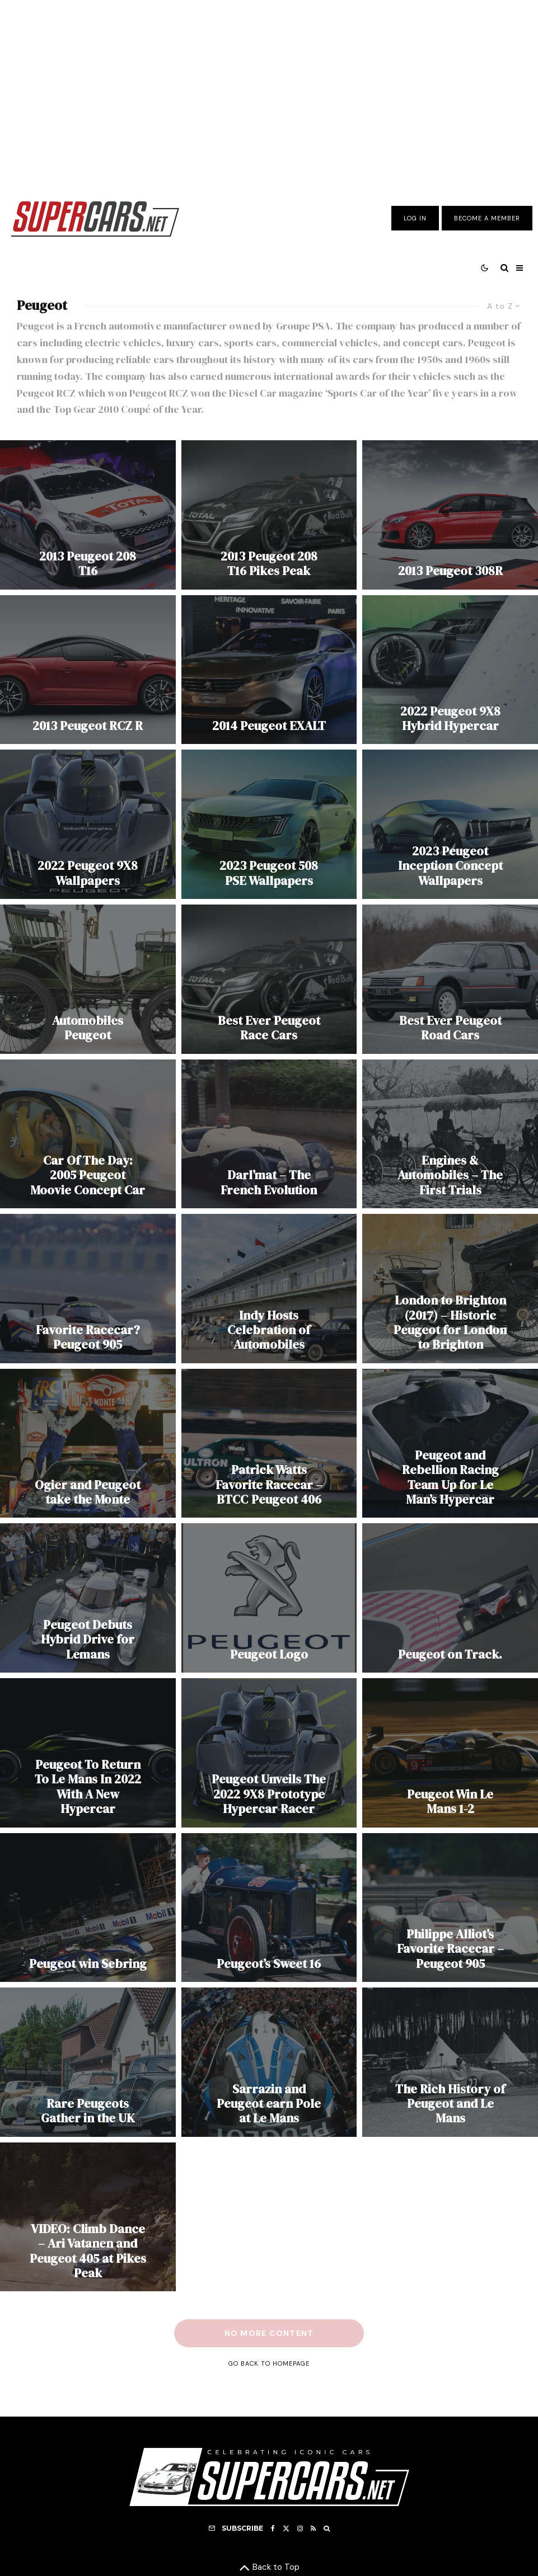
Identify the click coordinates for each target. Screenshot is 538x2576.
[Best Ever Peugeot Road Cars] (450, 979)
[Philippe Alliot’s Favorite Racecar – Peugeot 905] (450, 1907)
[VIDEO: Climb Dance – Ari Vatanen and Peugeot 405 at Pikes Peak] (88, 2217)
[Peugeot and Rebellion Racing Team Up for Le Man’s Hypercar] (450, 1443)
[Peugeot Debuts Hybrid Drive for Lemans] (88, 1598)
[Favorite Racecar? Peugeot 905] (88, 1288)
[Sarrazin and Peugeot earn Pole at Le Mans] (269, 2062)
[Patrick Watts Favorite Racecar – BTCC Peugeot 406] (269, 1443)
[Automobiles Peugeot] (88, 979)
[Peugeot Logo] (269, 1598)
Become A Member (487, 218)
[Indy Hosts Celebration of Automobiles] (269, 1288)
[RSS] (313, 2528)
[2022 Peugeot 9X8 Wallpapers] (88, 824)
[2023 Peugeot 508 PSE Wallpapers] (269, 824)
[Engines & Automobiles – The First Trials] (450, 1134)
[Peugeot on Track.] (450, 1598)
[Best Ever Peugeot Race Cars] (269, 979)
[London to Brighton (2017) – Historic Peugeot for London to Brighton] (450, 1288)
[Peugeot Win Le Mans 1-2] (450, 1753)
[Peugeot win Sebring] (88, 1907)
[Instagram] (300, 2528)
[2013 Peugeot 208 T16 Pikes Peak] (269, 515)
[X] (286, 2528)
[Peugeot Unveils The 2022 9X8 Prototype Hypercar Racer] (269, 1753)
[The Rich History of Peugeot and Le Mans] (450, 2062)
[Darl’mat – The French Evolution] (269, 1134)
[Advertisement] (269, 91)
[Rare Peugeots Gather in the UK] (88, 2062)
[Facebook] (273, 2528)
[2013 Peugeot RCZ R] (88, 670)
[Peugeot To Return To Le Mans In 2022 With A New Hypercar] (88, 1753)
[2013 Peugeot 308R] (450, 515)
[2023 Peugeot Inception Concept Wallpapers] (450, 824)
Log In (415, 218)
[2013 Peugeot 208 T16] (88, 515)
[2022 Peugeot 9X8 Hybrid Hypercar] (450, 670)
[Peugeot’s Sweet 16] (269, 1907)
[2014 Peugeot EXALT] (269, 670)
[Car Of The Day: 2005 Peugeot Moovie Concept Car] (88, 1134)
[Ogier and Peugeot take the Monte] (88, 1443)
